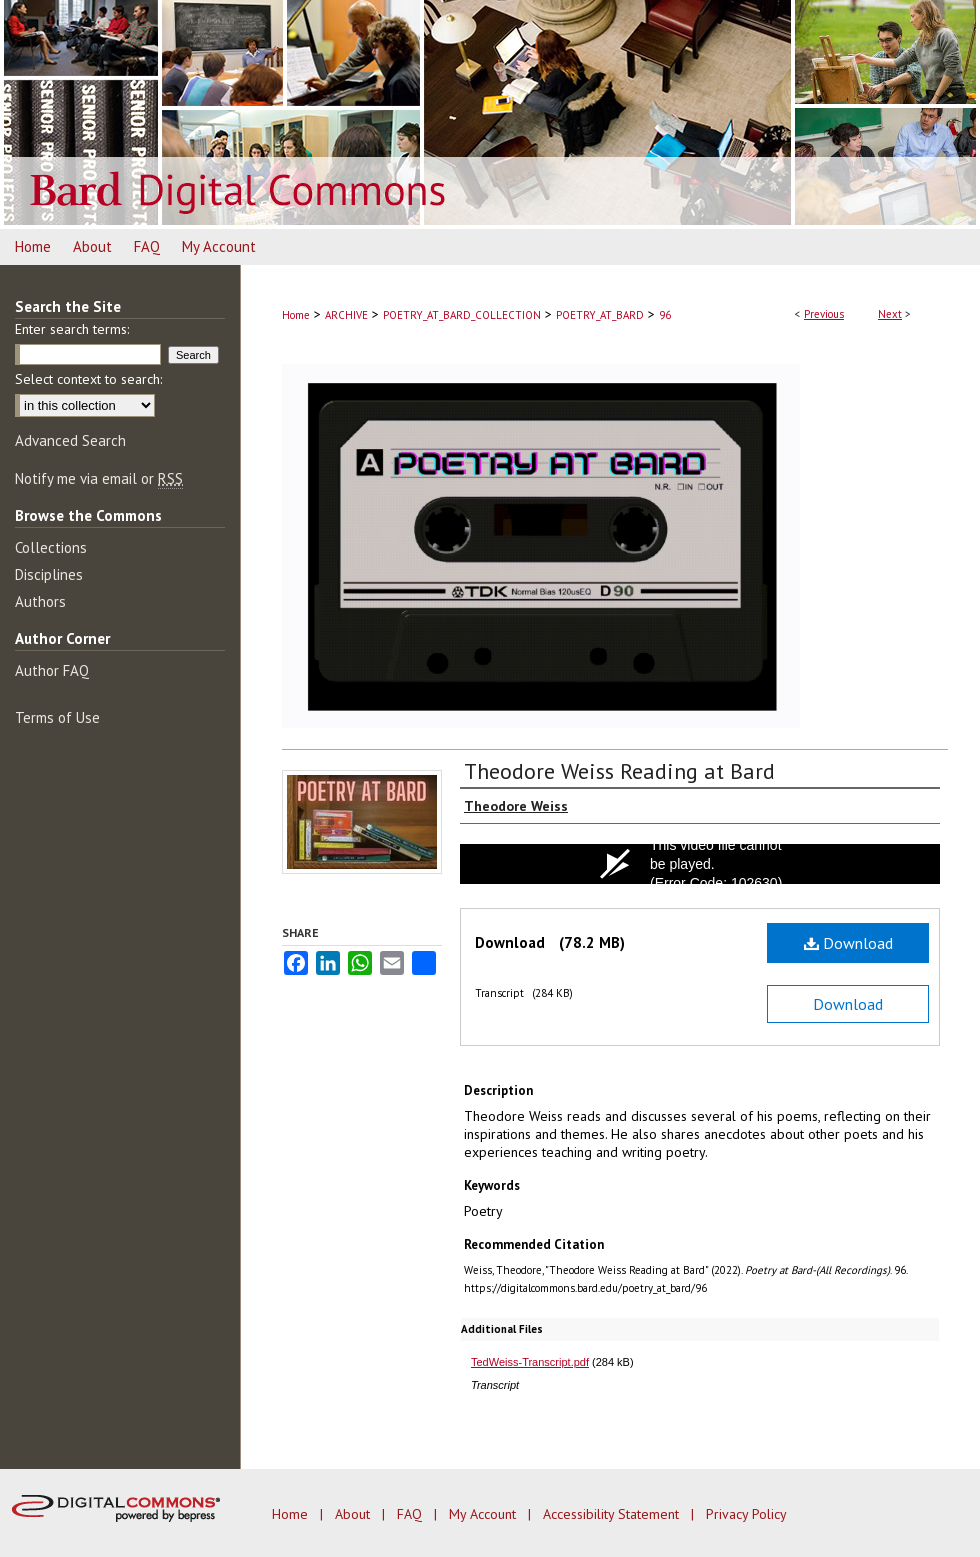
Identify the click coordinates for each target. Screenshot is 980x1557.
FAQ (411, 1514)
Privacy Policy (746, 1514)
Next (890, 314)
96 (665, 315)
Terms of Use (57, 717)
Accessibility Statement (613, 1514)
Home (296, 315)
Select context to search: (88, 379)
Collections (51, 547)
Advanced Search (70, 440)
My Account (484, 1514)
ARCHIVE (346, 315)
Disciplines (49, 574)
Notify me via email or (99, 478)
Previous (824, 314)
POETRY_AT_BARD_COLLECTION (462, 315)
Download (848, 943)
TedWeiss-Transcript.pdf (530, 1362)
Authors (40, 601)
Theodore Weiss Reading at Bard (619, 771)
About (354, 1514)
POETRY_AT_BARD (600, 315)
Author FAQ (52, 670)
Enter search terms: (72, 329)
